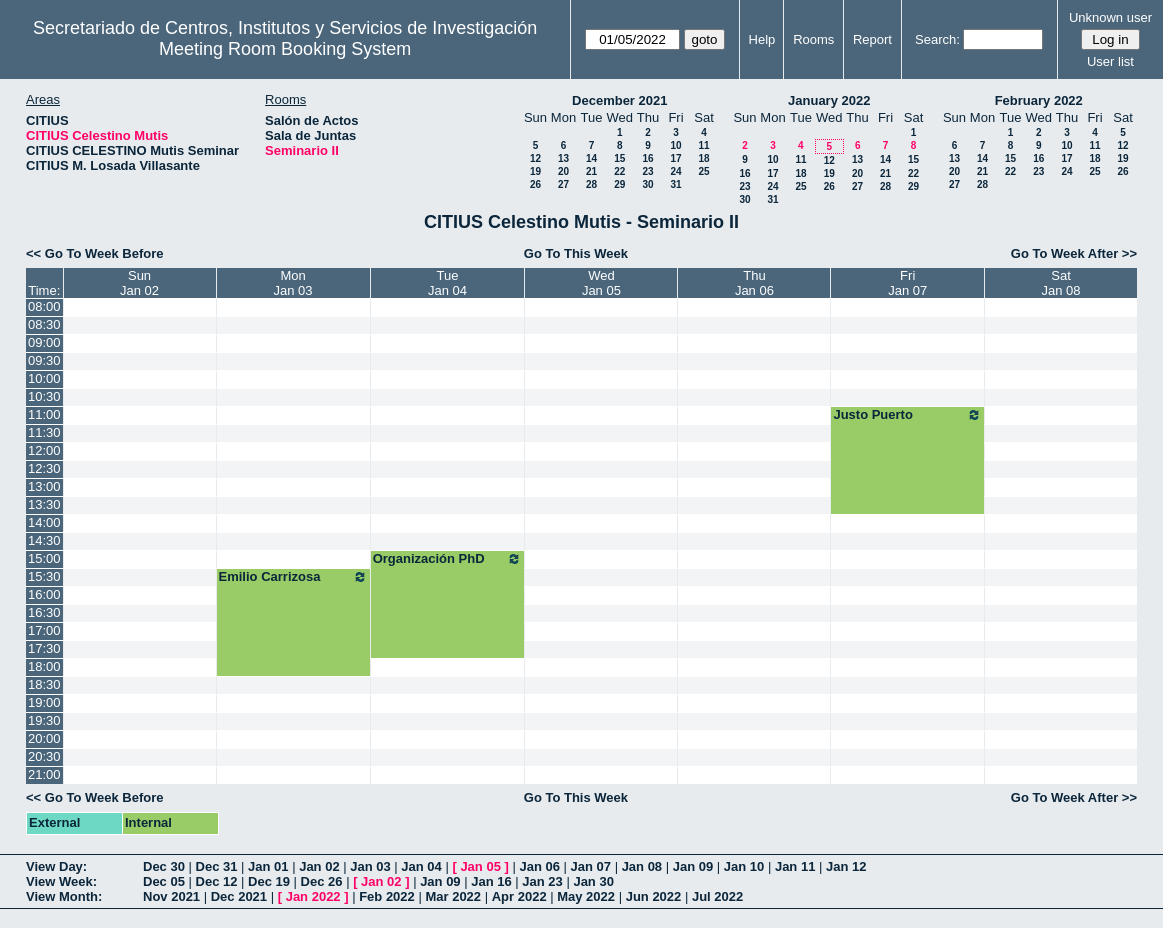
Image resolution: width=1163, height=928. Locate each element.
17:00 (44, 630)
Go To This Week (576, 253)
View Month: (64, 896)
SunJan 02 (139, 283)
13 (563, 158)
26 (535, 184)
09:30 (44, 360)
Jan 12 (846, 866)
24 (675, 171)
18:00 (44, 666)
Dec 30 (164, 866)
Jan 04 (421, 866)
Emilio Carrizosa (293, 577)
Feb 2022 (387, 896)
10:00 (44, 378)
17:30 (44, 648)
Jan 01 (268, 866)
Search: (937, 39)
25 (703, 171)
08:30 (44, 324)
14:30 (44, 540)
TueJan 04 (447, 283)
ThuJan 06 (754, 283)
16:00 (44, 594)
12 (535, 158)
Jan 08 (642, 866)
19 (535, 171)
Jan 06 (539, 866)
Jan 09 (693, 866)
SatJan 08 (1060, 283)
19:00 (44, 702)
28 (591, 184)
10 (675, 145)
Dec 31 (217, 866)
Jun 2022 (654, 896)
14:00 (44, 522)
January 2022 (829, 100)
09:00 (44, 342)
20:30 (44, 756)
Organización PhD (448, 559)
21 (591, 171)
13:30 (44, 504)
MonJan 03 (293, 283)
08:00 (44, 306)
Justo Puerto (907, 415)
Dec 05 (164, 881)
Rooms (813, 39)
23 (647, 171)
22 (619, 171)
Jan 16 (491, 881)
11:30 (44, 432)
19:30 (44, 720)
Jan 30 (593, 881)
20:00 (44, 738)
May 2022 (586, 896)
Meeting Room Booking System (285, 49)
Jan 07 (591, 866)
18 (703, 158)
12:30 (44, 468)
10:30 (44, 396)
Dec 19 (269, 881)
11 (703, 145)
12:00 (44, 450)
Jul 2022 (717, 896)
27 (563, 184)
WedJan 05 (601, 283)
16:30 (44, 612)
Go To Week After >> (1074, 253)
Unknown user (1110, 17)
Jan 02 (319, 866)
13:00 (44, 486)
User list (1110, 61)
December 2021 (619, 100)
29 (619, 184)
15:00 (44, 558)
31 (675, 184)
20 (563, 171)
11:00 (44, 414)
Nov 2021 (171, 896)
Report (872, 39)
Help (762, 39)
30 (647, 184)
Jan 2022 (313, 896)
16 (647, 158)
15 (619, 158)
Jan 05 (480, 866)
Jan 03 (370, 866)
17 (675, 158)
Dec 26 (322, 881)
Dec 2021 (239, 896)
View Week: (61, 881)
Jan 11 (795, 866)
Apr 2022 (519, 896)
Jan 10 (744, 866)
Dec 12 (217, 881)
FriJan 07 (907, 283)
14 (591, 158)
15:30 (44, 576)
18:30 (44, 684)
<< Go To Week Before (95, 253)
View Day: (56, 866)
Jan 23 (542, 881)
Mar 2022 (453, 896)
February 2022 (1039, 100)
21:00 (44, 774)
